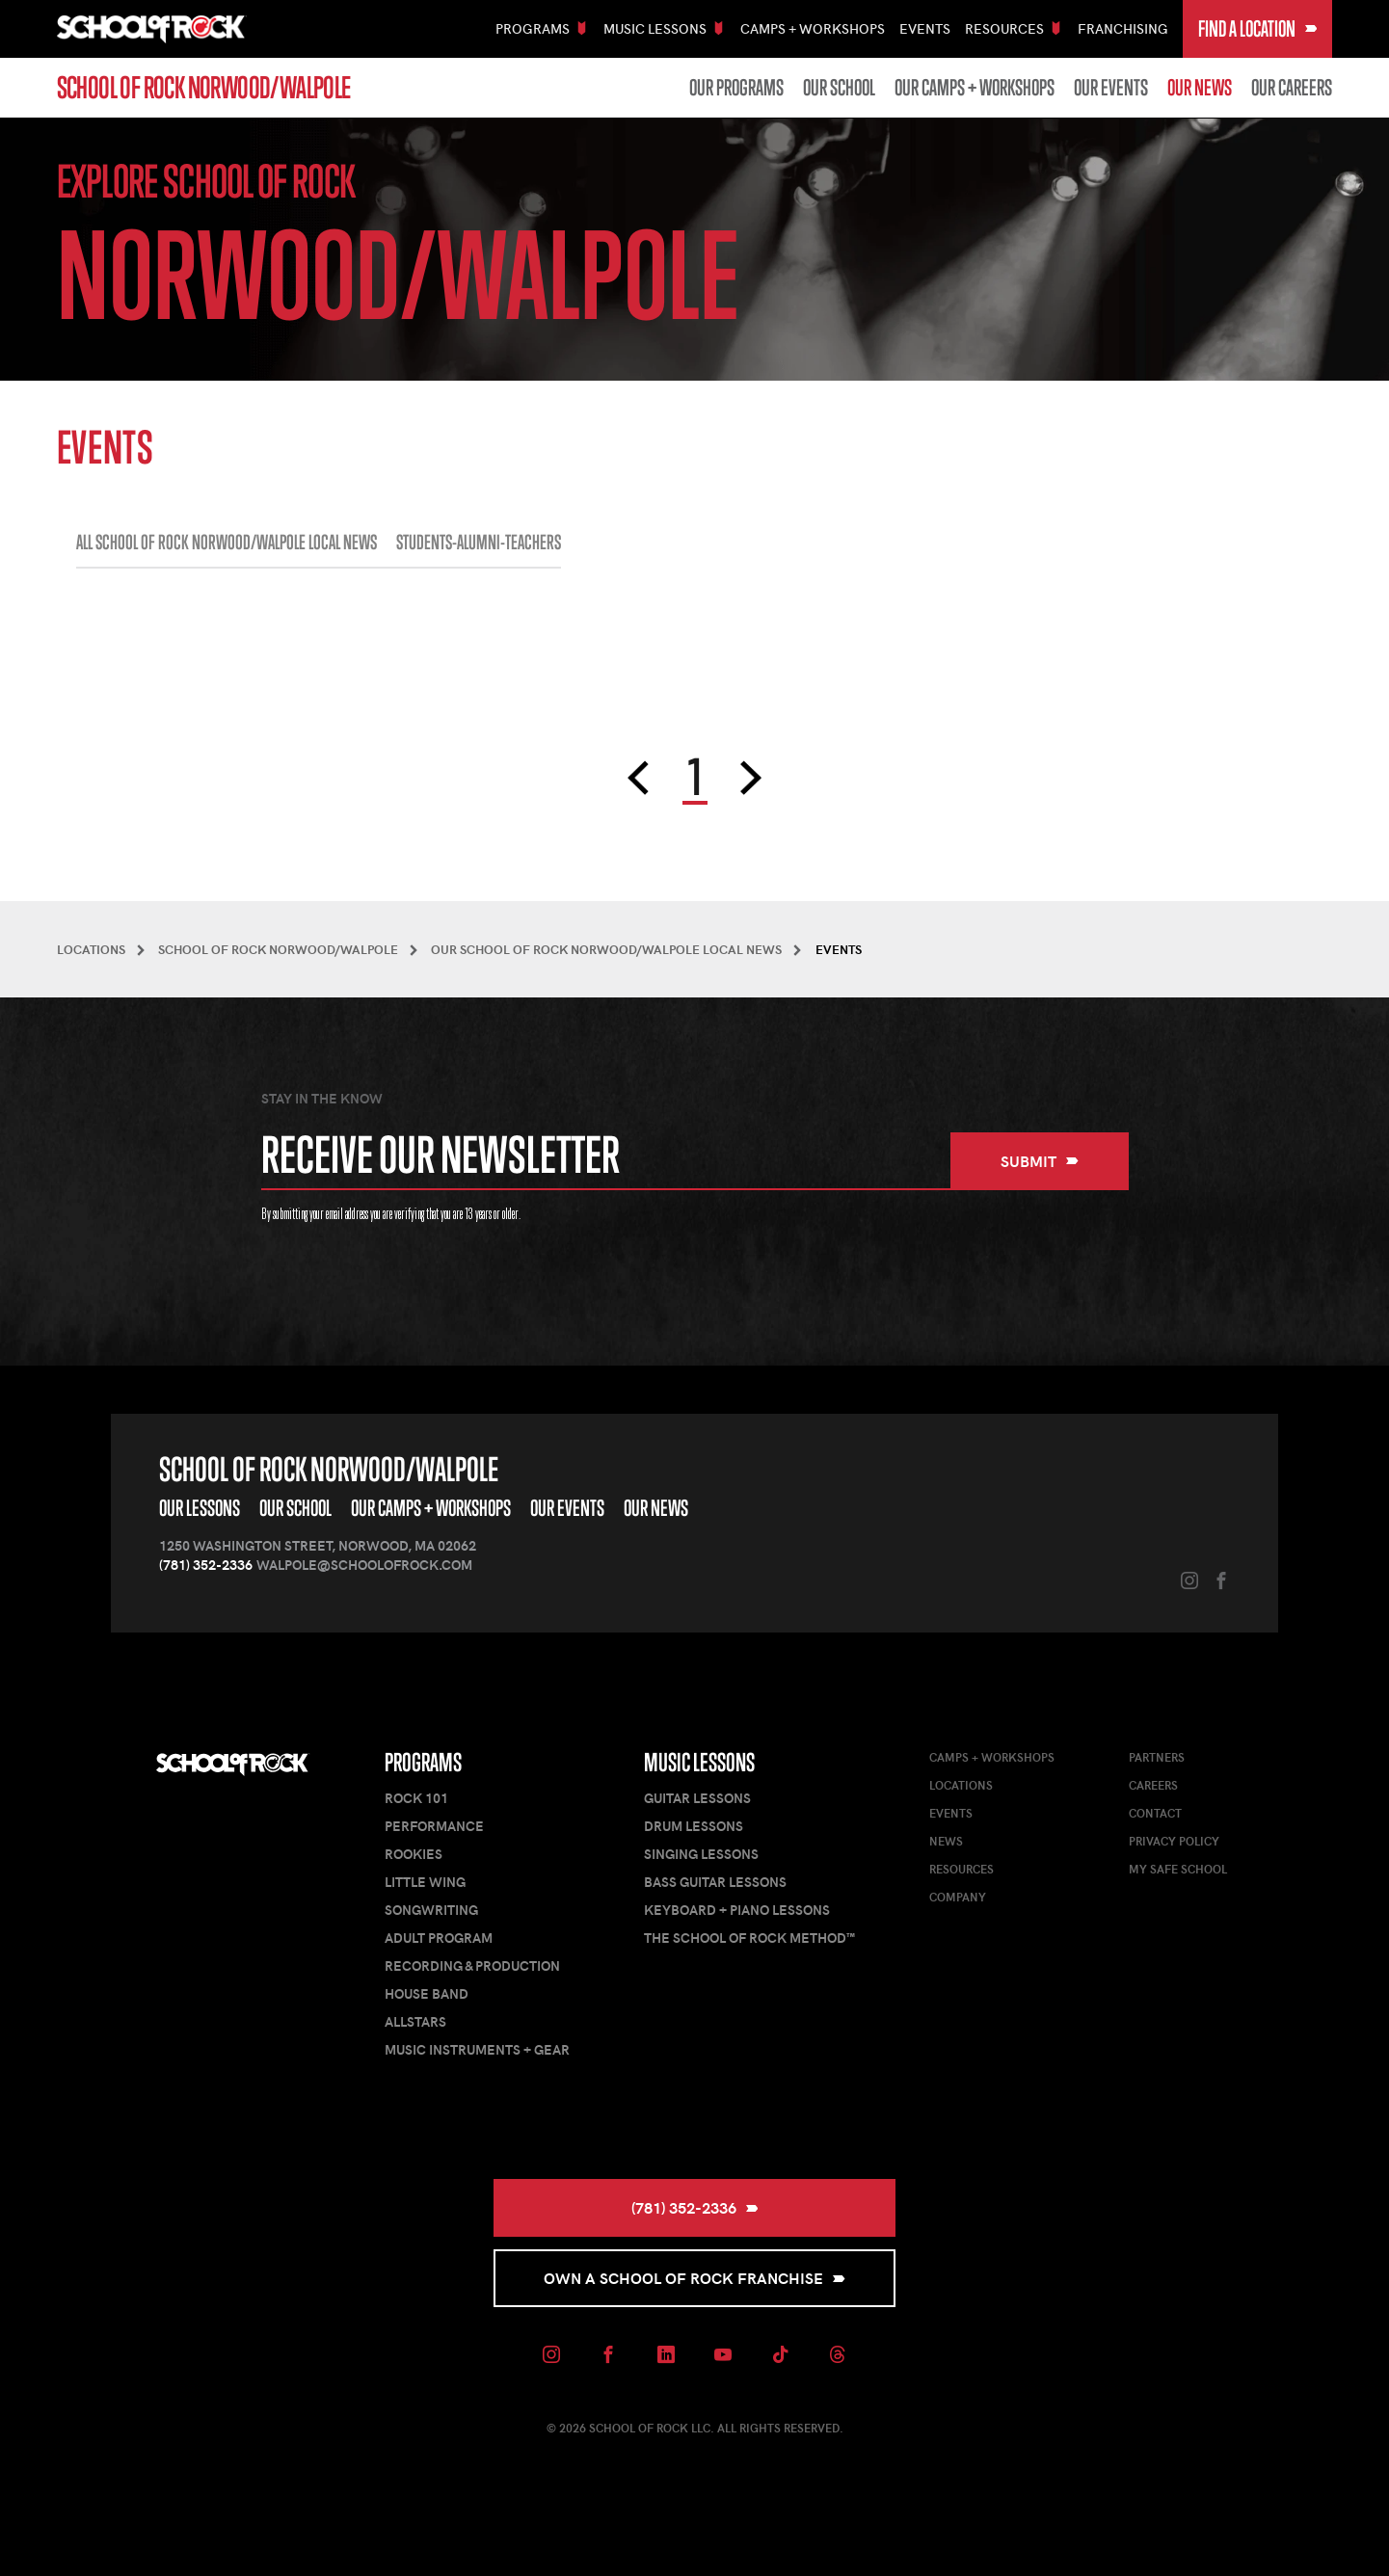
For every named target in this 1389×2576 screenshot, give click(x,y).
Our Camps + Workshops (975, 87)
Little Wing (425, 1881)
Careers (1153, 1785)
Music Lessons (699, 1762)
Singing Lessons (701, 1854)
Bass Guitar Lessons (715, 1881)
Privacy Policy (1174, 1840)
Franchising (1123, 28)
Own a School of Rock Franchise (694, 2278)
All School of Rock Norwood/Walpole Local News (226, 542)
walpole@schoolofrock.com (364, 1564)
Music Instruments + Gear (477, 2049)
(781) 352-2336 (206, 1564)
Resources (961, 1868)
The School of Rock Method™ (749, 1937)
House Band (426, 1993)
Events (924, 28)
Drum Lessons (693, 1826)
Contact (1155, 1812)
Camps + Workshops (812, 28)
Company (957, 1896)
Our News (1199, 87)
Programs (423, 1762)
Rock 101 (416, 1798)
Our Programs (736, 87)
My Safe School (1178, 1868)
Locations (961, 1785)
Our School (839, 87)
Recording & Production (472, 1965)
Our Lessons (199, 1508)
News (946, 1840)
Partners (1157, 1757)
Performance (434, 1826)
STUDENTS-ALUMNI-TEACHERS (478, 542)
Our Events (1111, 87)
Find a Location (1258, 28)
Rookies (413, 1854)
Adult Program (439, 1937)
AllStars (415, 2021)
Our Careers (1291, 87)
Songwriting (431, 1909)
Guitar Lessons (697, 1798)
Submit (1040, 1161)
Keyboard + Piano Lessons (737, 1909)
